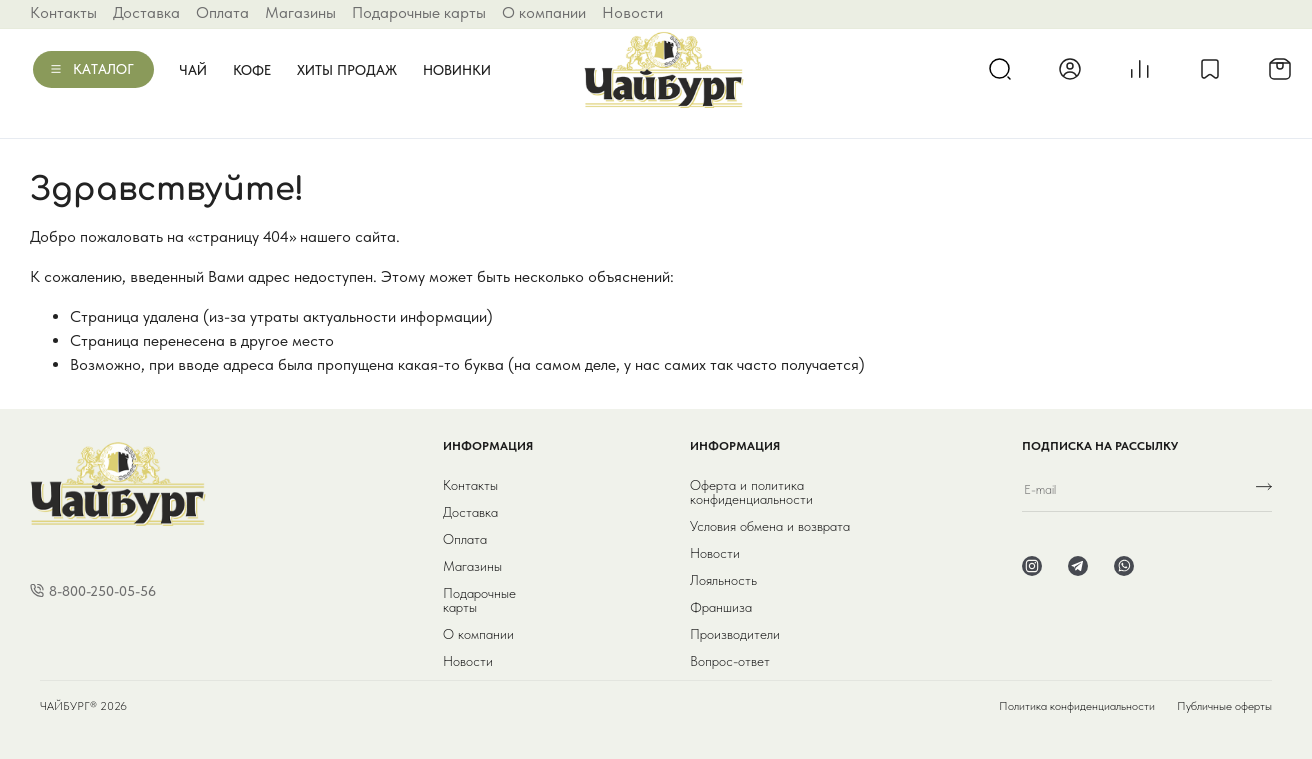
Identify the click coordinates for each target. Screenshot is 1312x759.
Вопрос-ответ (730, 661)
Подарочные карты (419, 12)
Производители (735, 634)
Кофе (252, 70)
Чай (193, 70)
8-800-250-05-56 (102, 591)
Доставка (146, 12)
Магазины (300, 12)
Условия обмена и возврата (770, 526)
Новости (632, 12)
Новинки (457, 70)
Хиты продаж (347, 70)
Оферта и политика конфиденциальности (751, 492)
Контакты (63, 12)
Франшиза (721, 607)
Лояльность (723, 580)
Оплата (222, 12)
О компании (544, 12)
